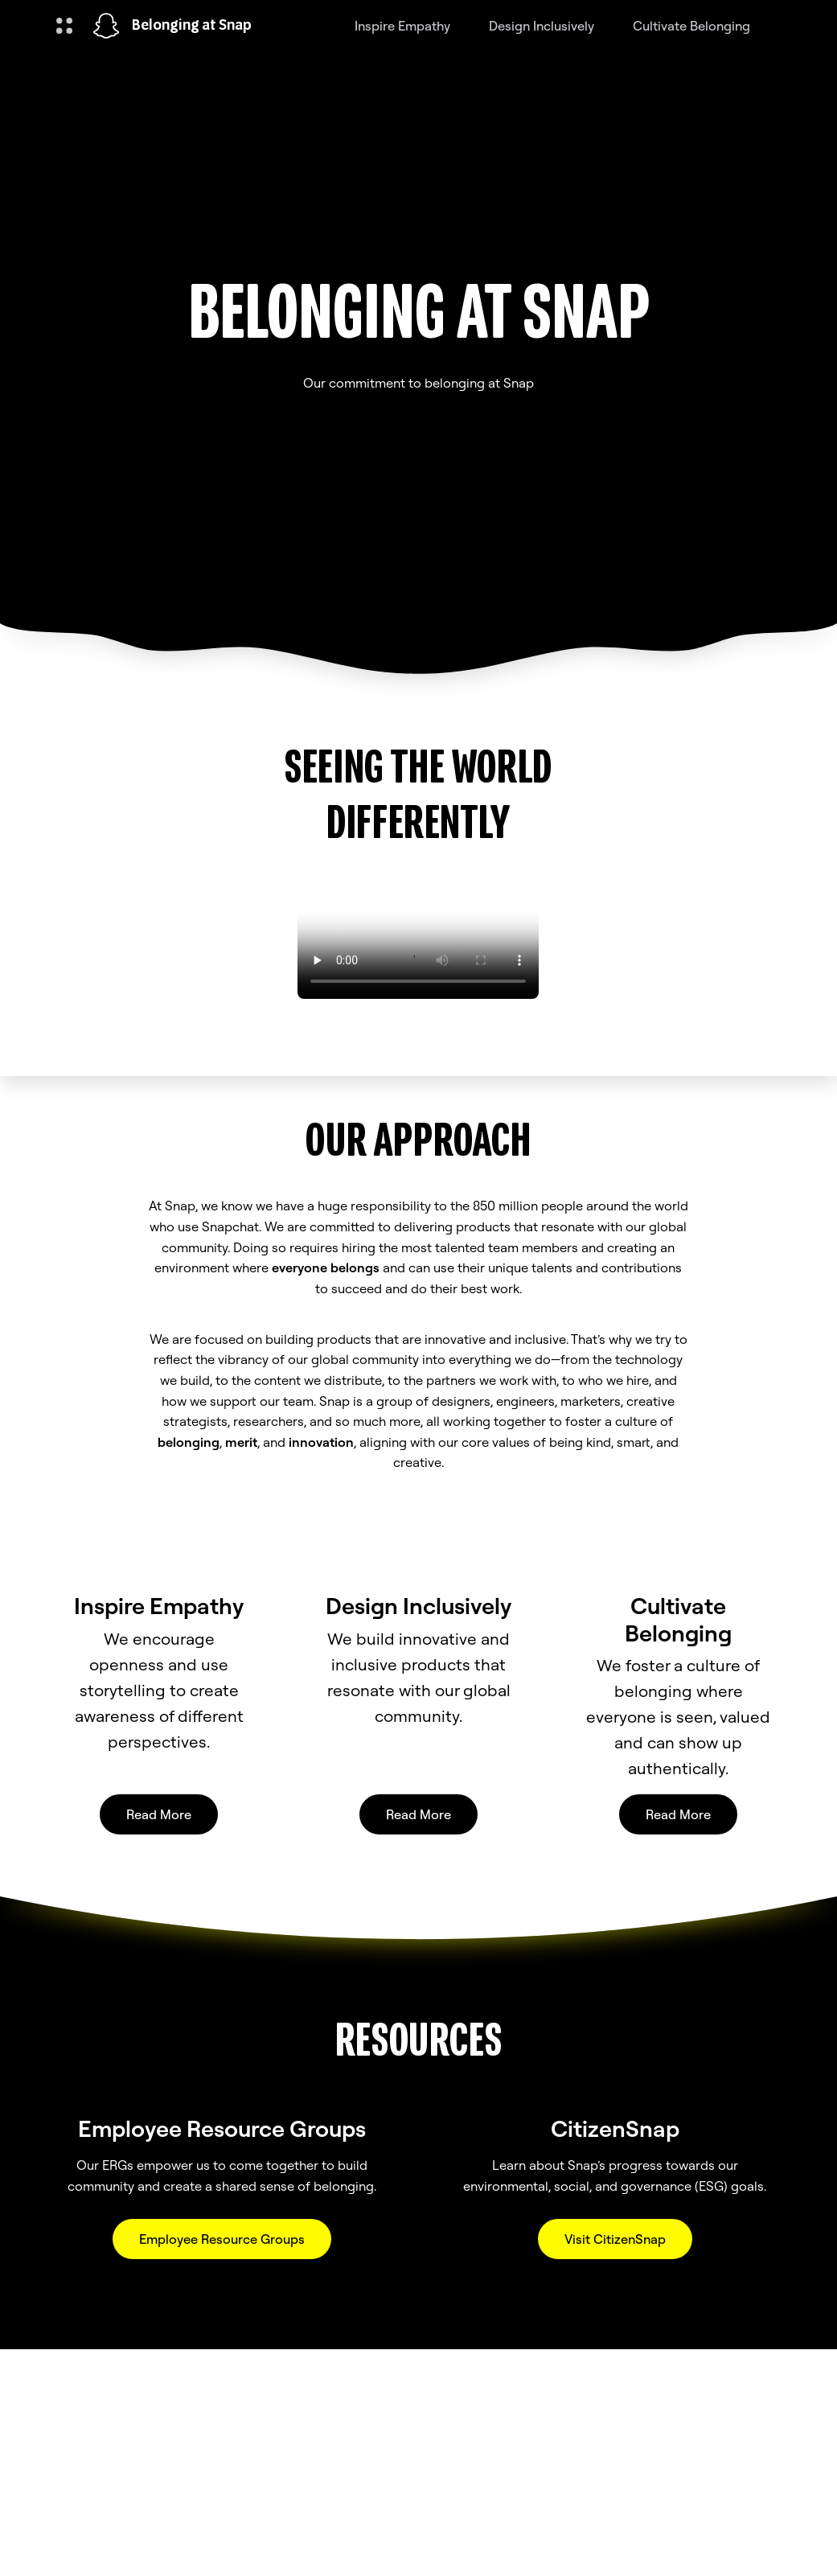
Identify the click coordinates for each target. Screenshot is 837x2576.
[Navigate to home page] (106, 26)
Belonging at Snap (192, 26)
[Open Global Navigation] (64, 26)
